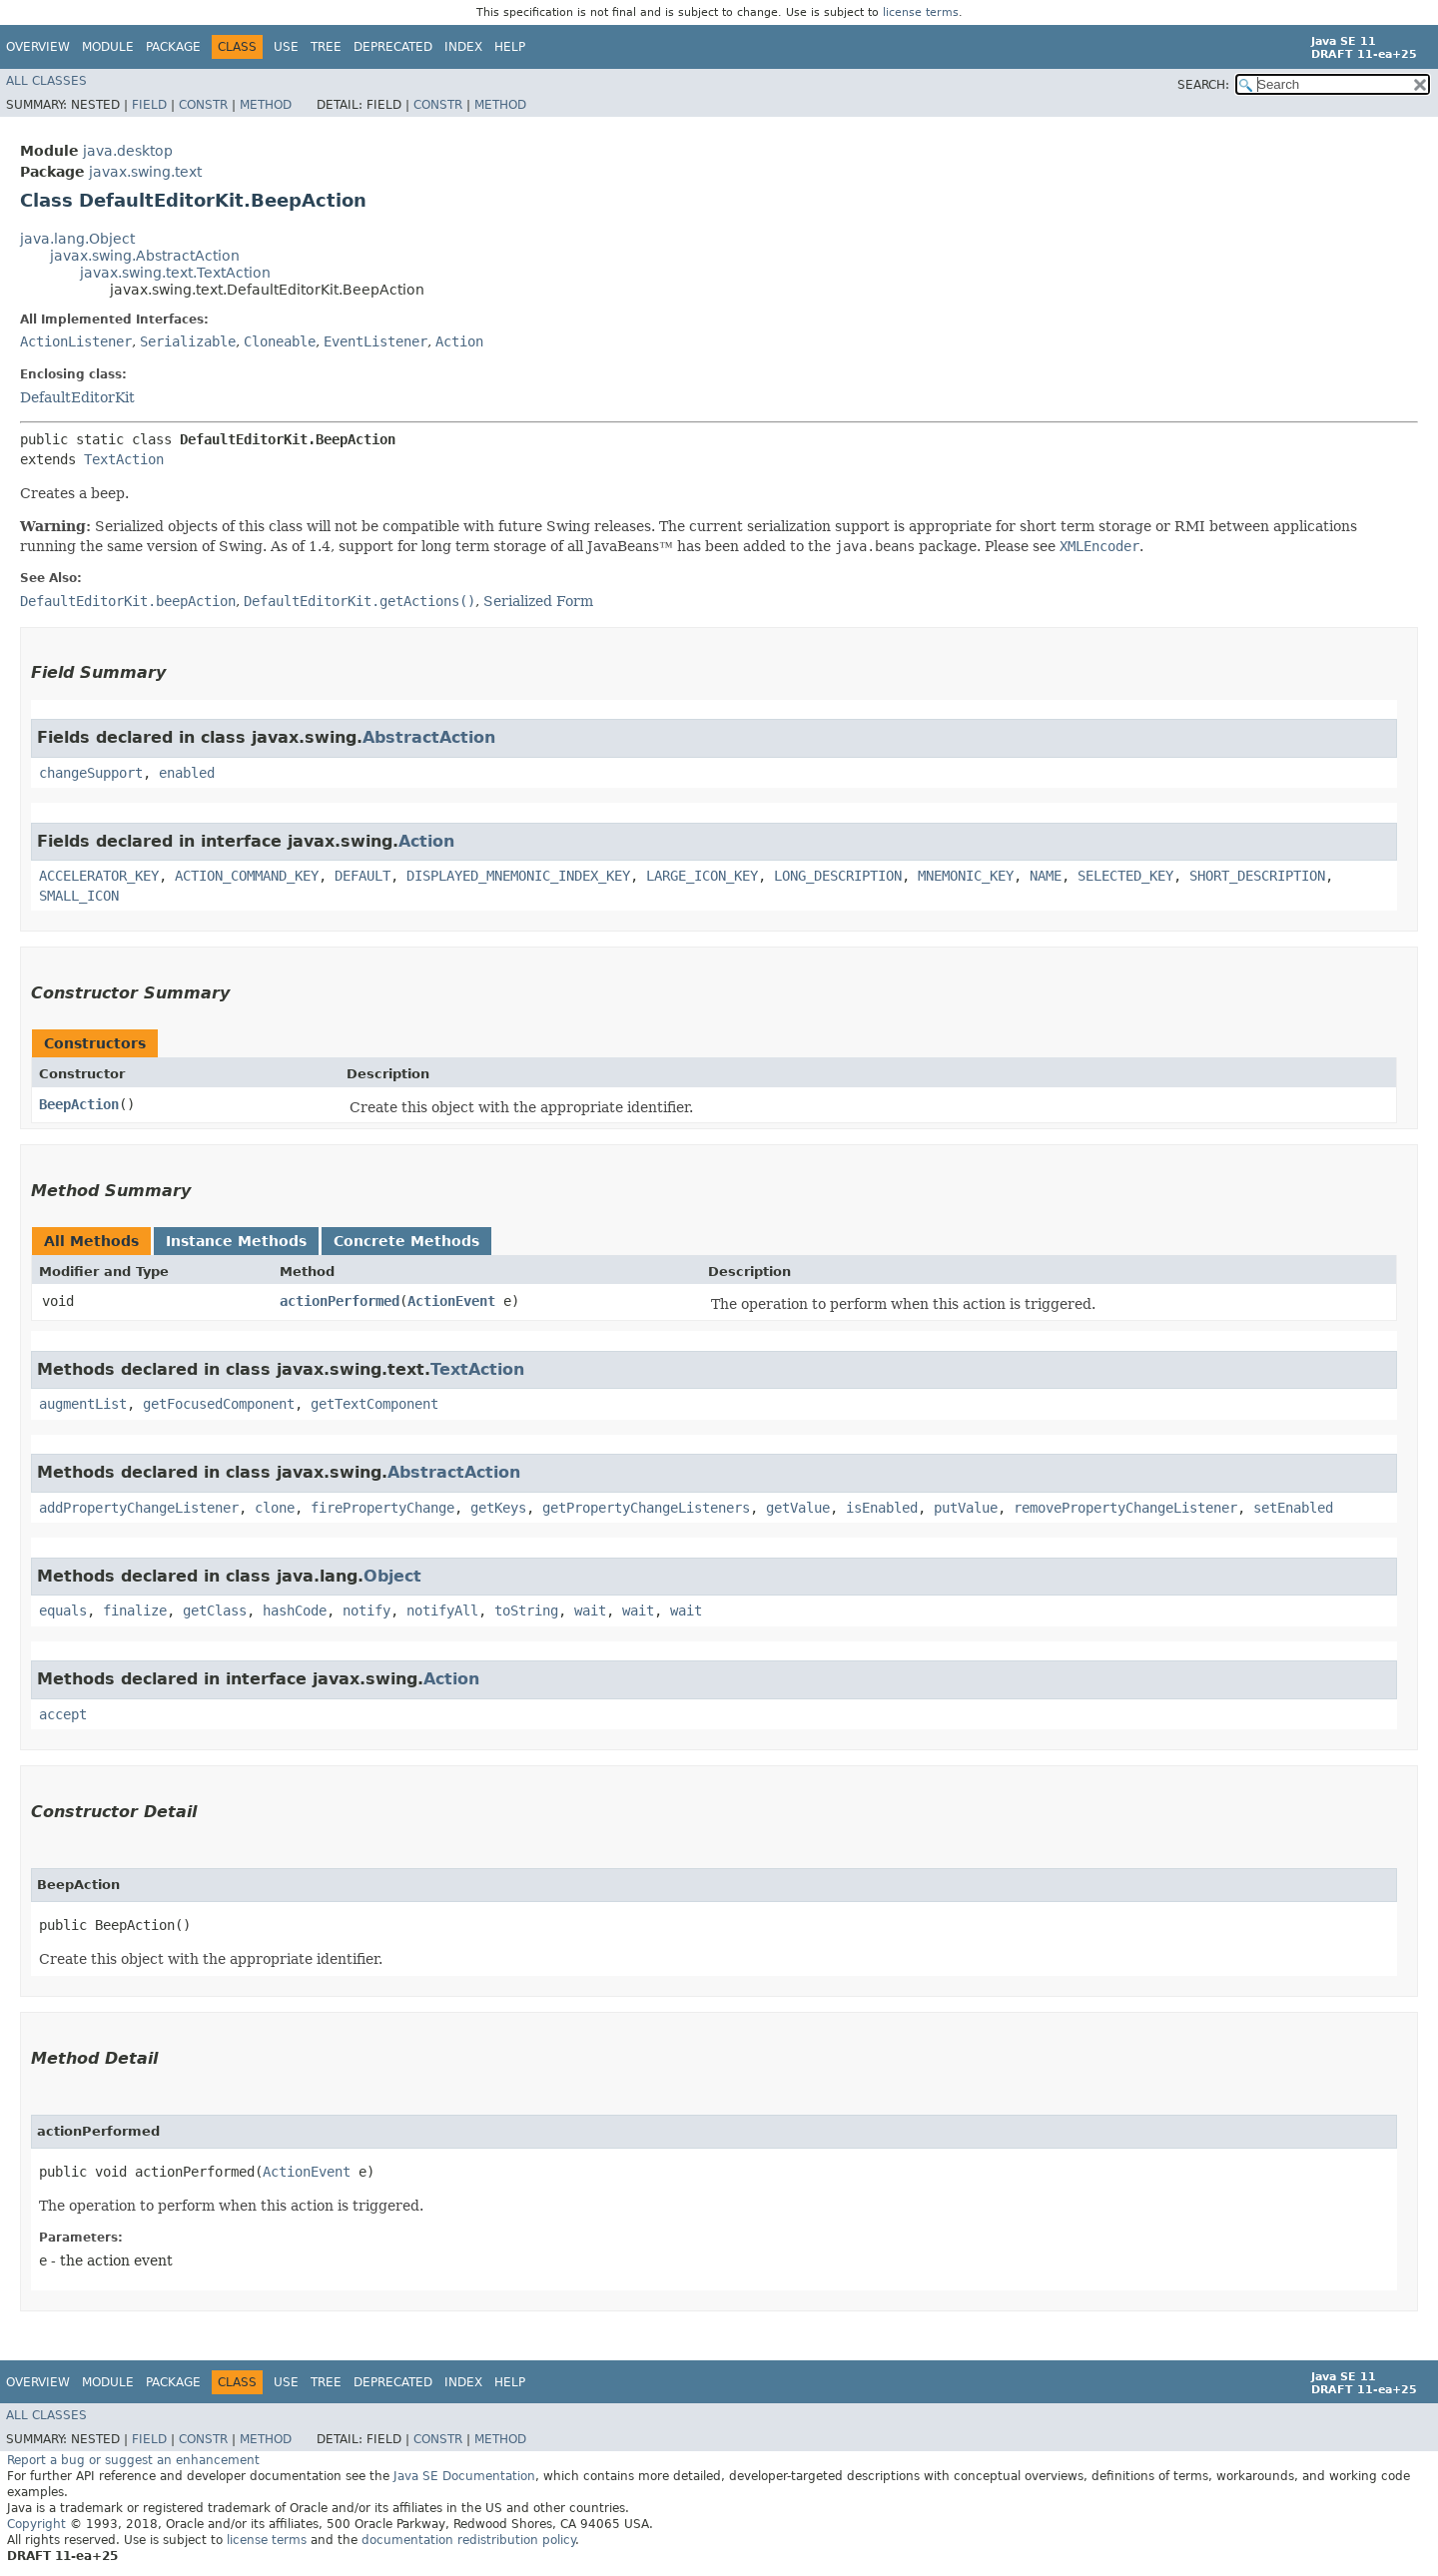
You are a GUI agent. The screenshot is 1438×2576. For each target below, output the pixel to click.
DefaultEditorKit (77, 397)
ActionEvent (451, 1301)
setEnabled (1293, 1508)
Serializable (188, 341)
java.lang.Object (77, 239)
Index (463, 47)
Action (459, 341)
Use (286, 47)
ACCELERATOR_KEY (99, 876)
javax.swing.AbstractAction (145, 256)
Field (149, 105)
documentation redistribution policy (468, 2540)
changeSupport (91, 773)
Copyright (36, 2524)
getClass (215, 1610)
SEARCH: (1203, 85)
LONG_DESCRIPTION (838, 876)
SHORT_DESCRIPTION (1257, 876)
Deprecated (393, 47)
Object (392, 1576)
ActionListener (76, 341)
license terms (921, 12)
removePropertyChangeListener (1125, 1508)
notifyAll (442, 1610)
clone (275, 1508)
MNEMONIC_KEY (966, 876)
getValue (798, 1508)
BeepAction (79, 1104)
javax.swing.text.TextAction (175, 273)
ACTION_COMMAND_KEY (247, 876)
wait (590, 1610)
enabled (187, 773)
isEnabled (882, 1508)
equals (63, 1610)
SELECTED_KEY (1125, 876)
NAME (1046, 876)
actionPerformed (339, 1301)
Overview (38, 47)
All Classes (46, 81)
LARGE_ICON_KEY (702, 876)
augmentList (83, 1404)
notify (366, 1610)
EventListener (375, 341)
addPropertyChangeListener (139, 1508)
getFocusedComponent (219, 1404)
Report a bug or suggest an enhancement (133, 2460)
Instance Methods (236, 1241)
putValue (966, 1508)
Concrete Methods (406, 1241)
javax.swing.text (145, 172)
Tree (326, 47)
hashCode (295, 1610)
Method (266, 105)
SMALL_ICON (79, 896)
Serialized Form (538, 601)
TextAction (124, 459)
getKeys (498, 1508)
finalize (135, 1610)
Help (509, 47)
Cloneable (280, 341)
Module (108, 47)
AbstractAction (428, 737)
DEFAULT (362, 876)
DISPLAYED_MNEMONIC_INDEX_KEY (518, 876)
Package (173, 47)
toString (526, 1610)
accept (63, 1714)
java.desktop (128, 151)
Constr (203, 105)
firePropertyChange (382, 1508)
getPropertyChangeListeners (646, 1508)
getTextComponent (374, 1404)
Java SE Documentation (464, 2476)
